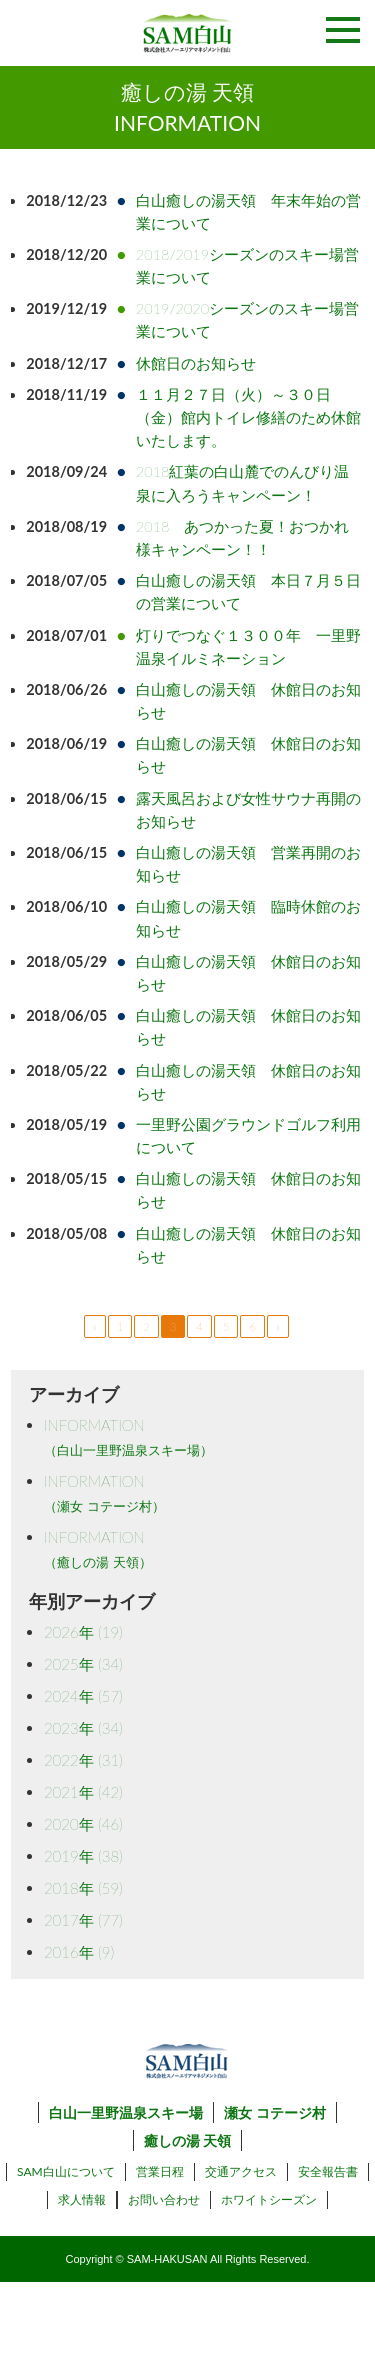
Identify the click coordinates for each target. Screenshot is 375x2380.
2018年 (83, 1888)
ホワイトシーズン (269, 2199)
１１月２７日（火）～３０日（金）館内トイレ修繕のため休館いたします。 (248, 417)
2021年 (83, 1792)
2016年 (79, 1952)
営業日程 (160, 2171)
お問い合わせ (164, 2199)
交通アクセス (241, 2171)
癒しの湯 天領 (187, 2140)
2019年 (83, 1856)
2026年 (83, 1632)
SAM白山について (66, 2171)
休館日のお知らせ (196, 363)
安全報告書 (328, 2171)
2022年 (83, 1760)
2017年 (83, 1920)
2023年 (83, 1728)
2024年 (83, 1696)
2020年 (83, 1824)
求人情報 (82, 2199)
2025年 (83, 1664)
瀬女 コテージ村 (274, 2112)
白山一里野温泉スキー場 (126, 2112)
